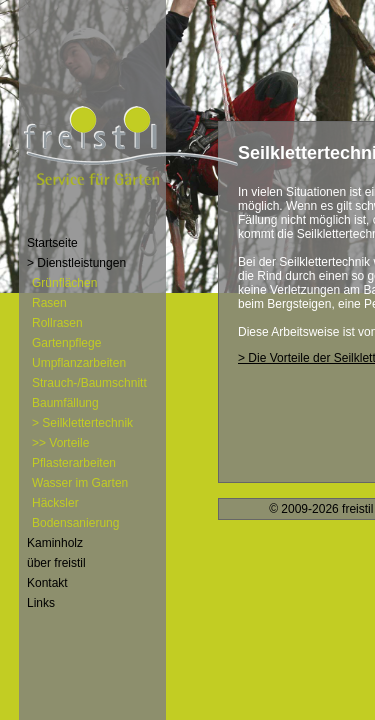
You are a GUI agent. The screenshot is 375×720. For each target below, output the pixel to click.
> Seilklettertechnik (82, 423)
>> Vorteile (60, 443)
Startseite (52, 243)
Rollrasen (57, 323)
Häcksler (55, 503)
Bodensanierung (75, 523)
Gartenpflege (66, 343)
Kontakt (47, 583)
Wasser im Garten (80, 483)
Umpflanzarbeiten (79, 363)
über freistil (56, 563)
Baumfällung (65, 403)
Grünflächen (64, 283)
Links (41, 603)
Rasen (49, 303)
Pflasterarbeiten (74, 463)
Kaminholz (55, 543)
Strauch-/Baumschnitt (89, 383)
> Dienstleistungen (76, 263)
